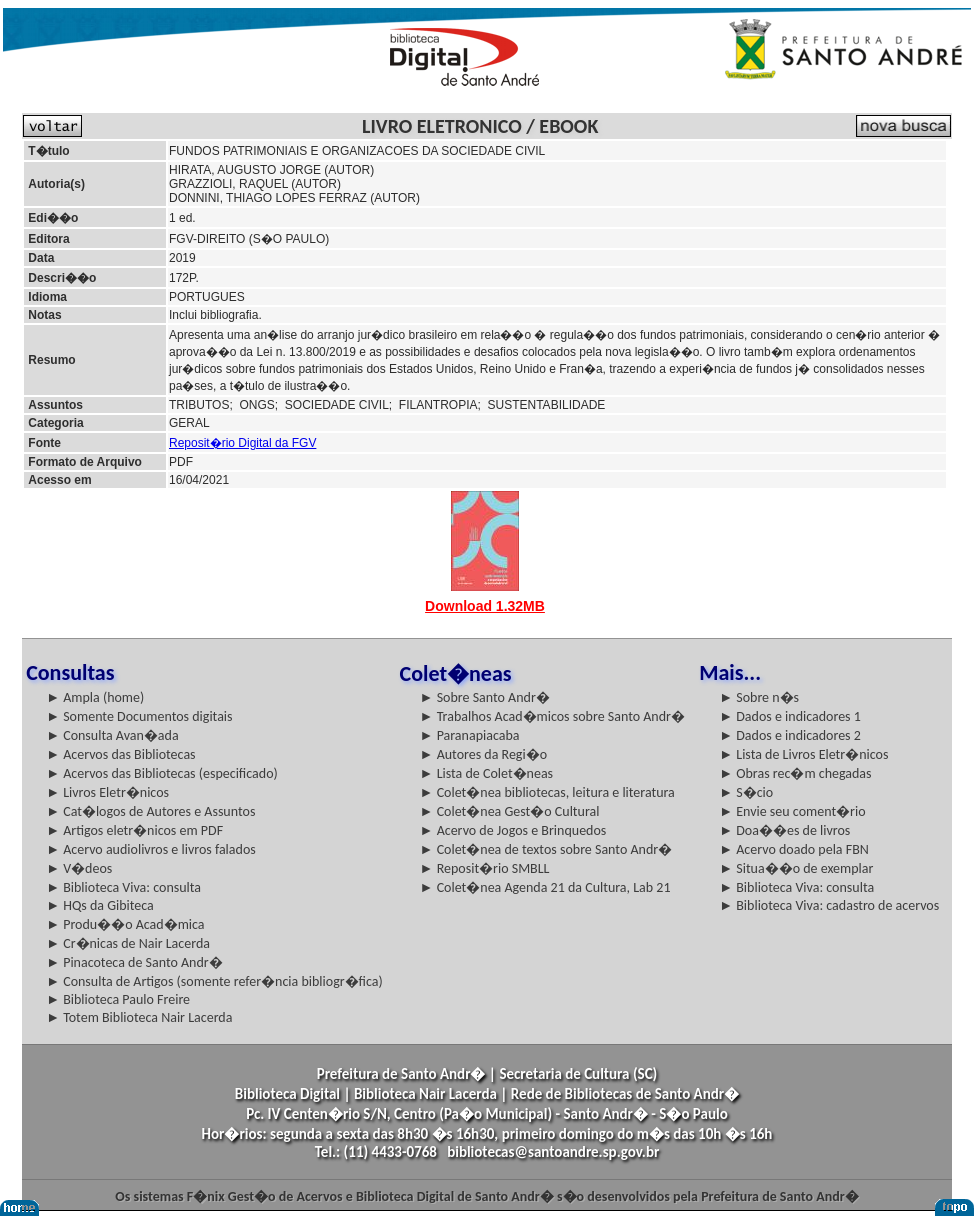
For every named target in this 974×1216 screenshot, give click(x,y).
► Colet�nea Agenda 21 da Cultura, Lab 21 (545, 887)
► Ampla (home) (95, 697)
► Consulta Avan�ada (112, 735)
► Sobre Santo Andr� (485, 697)
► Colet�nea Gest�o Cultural (510, 811)
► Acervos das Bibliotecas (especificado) (162, 773)
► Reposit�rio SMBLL (485, 868)
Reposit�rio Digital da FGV (242, 443)
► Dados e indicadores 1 (790, 716)
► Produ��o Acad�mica (125, 924)
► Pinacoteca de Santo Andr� (134, 962)
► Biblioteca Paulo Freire (118, 999)
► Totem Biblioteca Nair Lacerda (139, 1017)
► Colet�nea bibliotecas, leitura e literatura (547, 792)
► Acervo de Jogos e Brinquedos (513, 830)
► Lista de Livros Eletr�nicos (803, 754)
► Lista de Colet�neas (486, 773)
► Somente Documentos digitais (139, 716)
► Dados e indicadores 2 (790, 735)
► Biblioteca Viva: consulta (123, 887)
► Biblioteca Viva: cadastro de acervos (829, 905)
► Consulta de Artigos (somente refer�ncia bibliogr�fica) (214, 981)
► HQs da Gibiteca (100, 905)
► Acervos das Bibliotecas (120, 754)
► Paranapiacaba (470, 735)
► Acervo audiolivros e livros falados (151, 849)
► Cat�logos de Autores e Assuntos (150, 811)
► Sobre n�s (759, 697)
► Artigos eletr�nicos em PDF (134, 830)
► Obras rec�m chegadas (795, 773)
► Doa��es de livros (784, 830)
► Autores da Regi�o (483, 754)
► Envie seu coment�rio (792, 811)
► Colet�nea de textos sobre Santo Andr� (546, 849)
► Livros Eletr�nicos (107, 792)
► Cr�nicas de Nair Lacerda (128, 943)
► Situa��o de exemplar (796, 868)
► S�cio (746, 792)
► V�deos (79, 868)
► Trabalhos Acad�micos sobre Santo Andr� (552, 716)
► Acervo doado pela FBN (794, 849)
